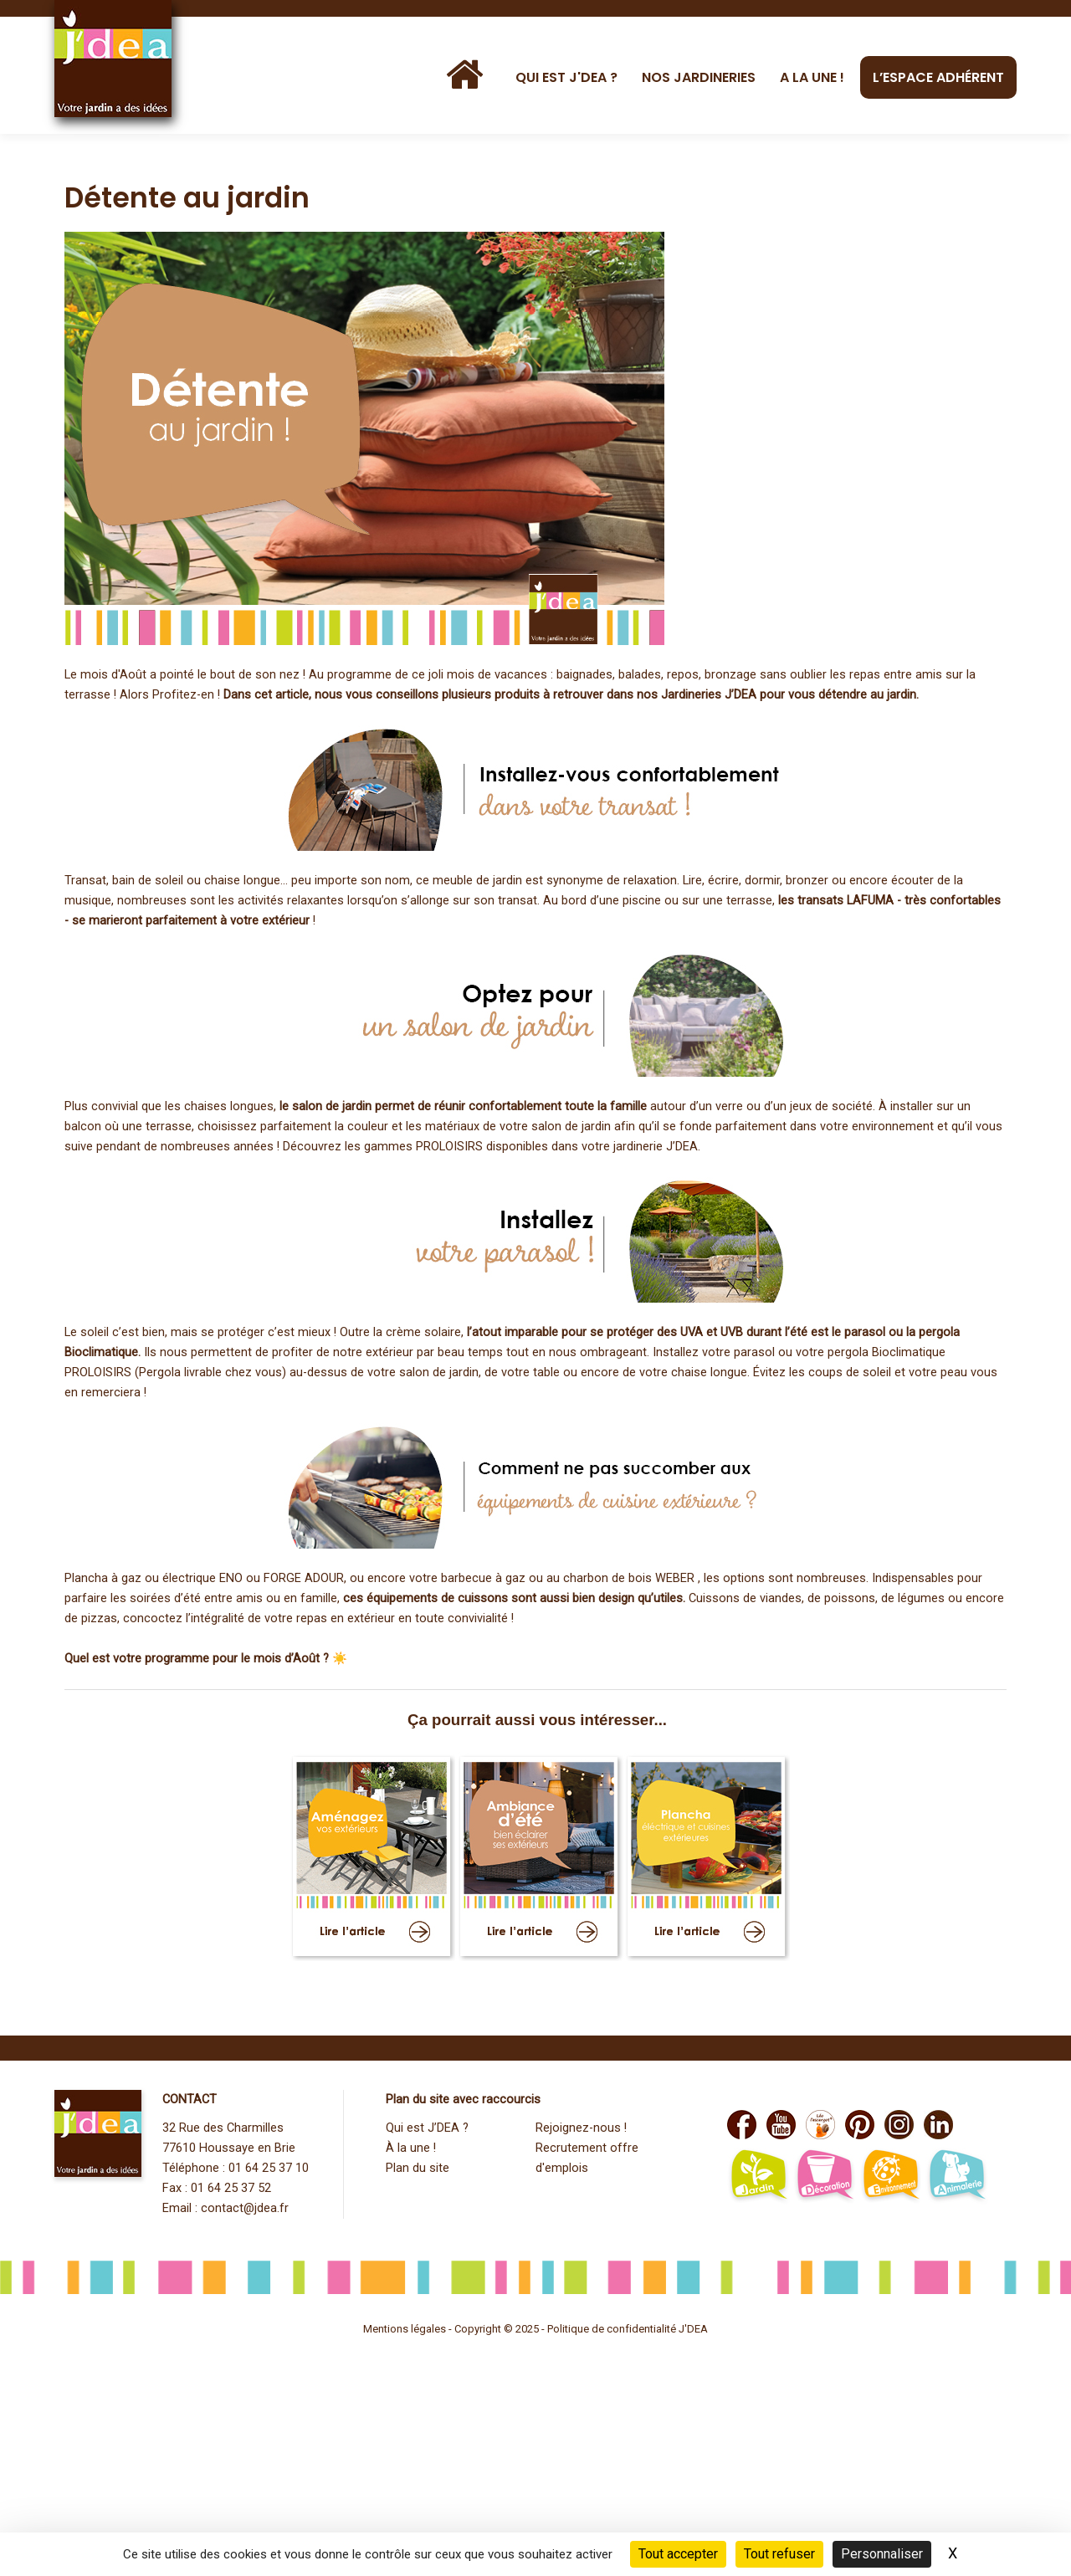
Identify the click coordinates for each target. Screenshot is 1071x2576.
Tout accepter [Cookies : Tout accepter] (678, 2554)
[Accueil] (468, 75)
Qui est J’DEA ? (427, 2128)
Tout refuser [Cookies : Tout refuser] (779, 2554)
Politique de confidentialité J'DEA (627, 2328)
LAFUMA (870, 901)
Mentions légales (404, 2328)
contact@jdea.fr (245, 2208)
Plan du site (417, 2168)
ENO (231, 1578)
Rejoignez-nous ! (581, 2128)
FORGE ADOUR (304, 1578)
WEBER (674, 1578)
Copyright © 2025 (497, 2328)
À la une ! (411, 2148)
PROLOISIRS (449, 1146)
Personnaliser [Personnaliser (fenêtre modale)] (882, 2554)
